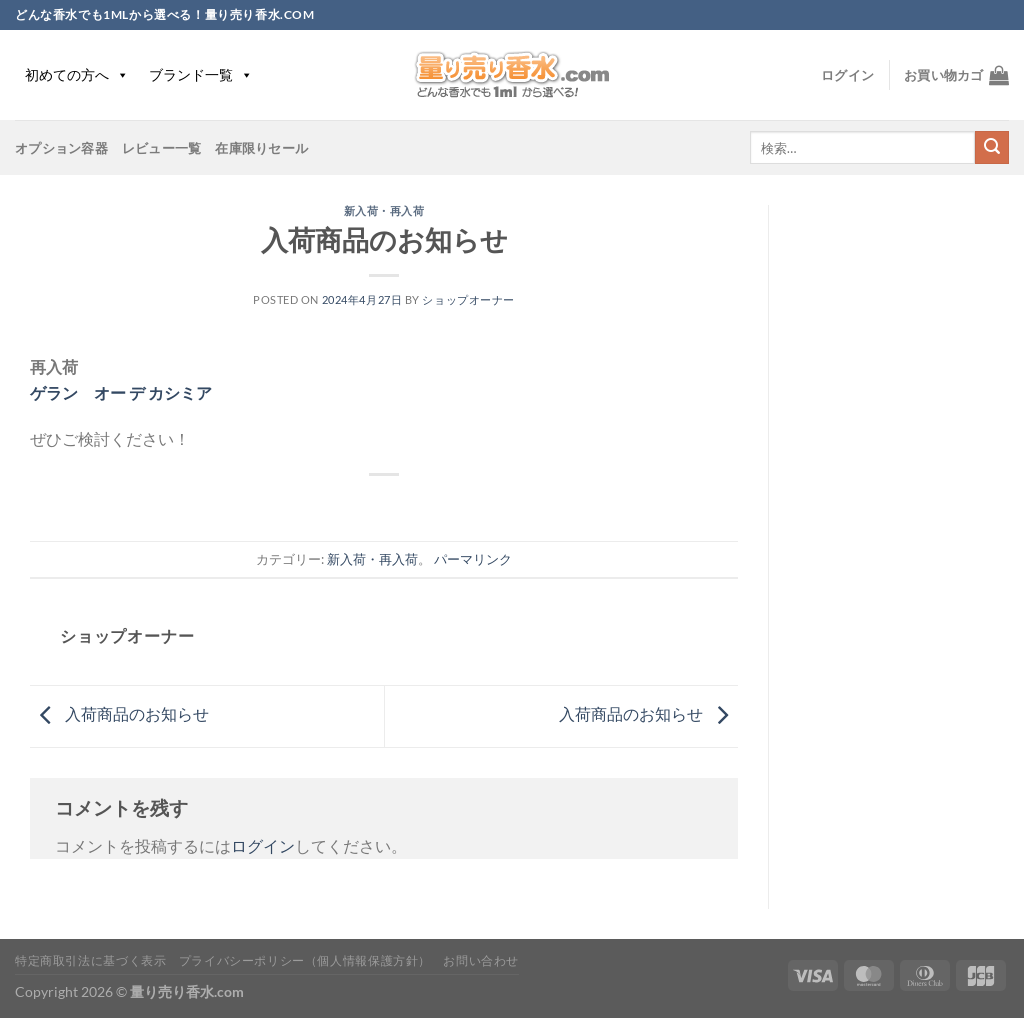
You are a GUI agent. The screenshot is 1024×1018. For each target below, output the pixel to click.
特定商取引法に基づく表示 (90, 960)
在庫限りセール (261, 148)
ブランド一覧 (201, 74)
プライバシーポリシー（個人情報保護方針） (305, 960)
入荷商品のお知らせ (119, 713)
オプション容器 (61, 148)
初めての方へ (77, 74)
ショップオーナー (468, 299)
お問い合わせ (481, 960)
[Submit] (992, 148)
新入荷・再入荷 (384, 210)
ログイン (263, 845)
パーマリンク (473, 559)
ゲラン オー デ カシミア (121, 392)
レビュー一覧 (162, 148)
